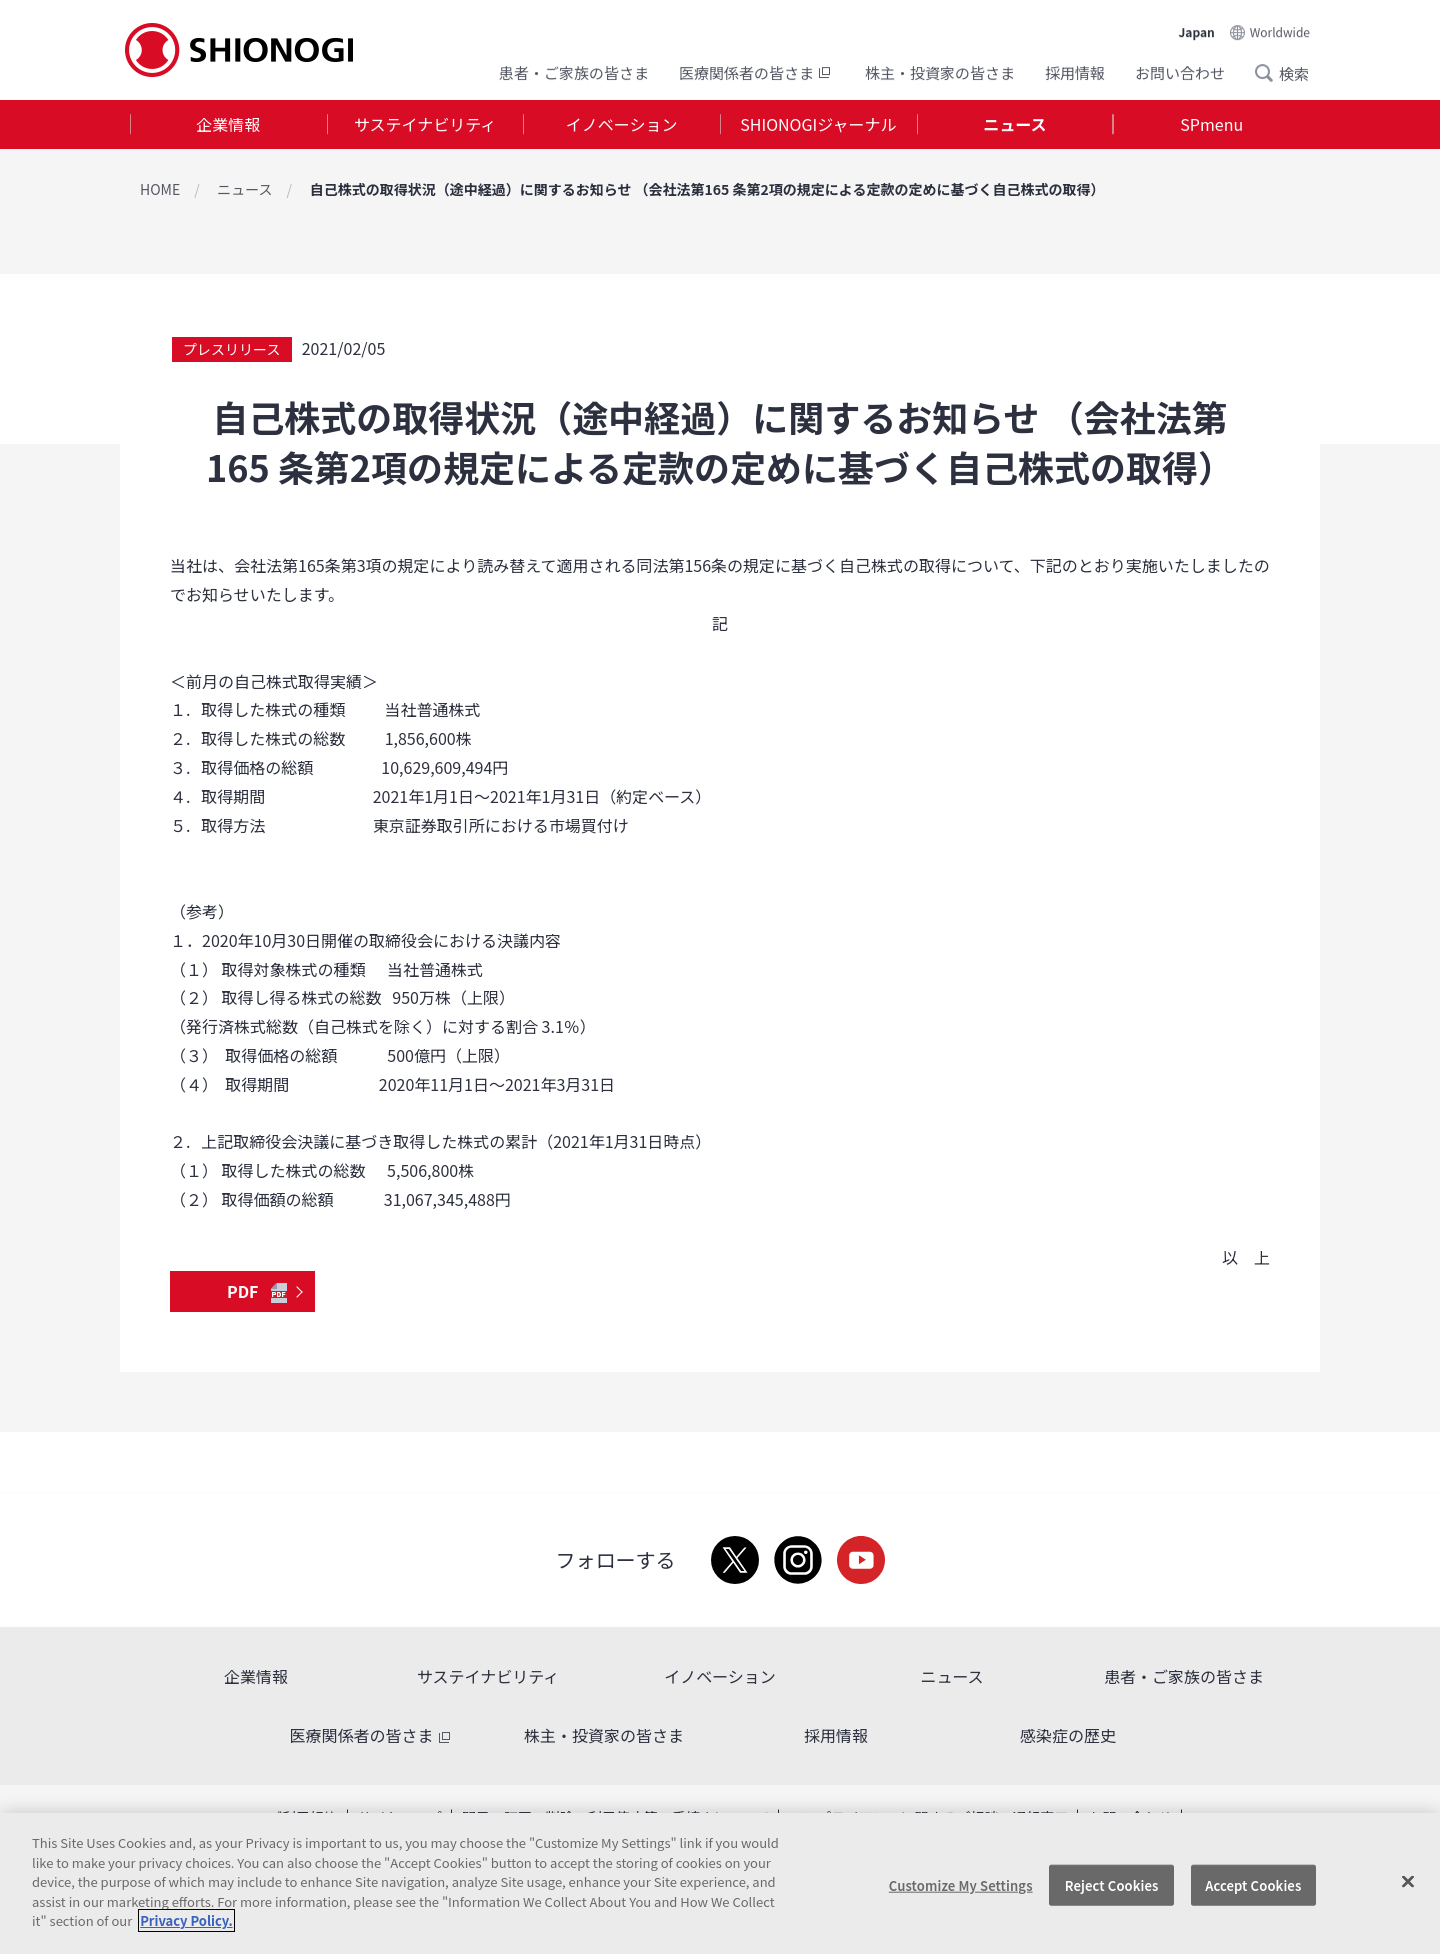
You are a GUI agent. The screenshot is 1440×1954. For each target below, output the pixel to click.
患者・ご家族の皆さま (574, 72)
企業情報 (228, 124)
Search (1270, 73)
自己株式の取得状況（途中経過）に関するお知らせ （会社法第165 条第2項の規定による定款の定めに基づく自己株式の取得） (707, 189)
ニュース (1014, 124)
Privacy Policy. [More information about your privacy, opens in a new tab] (186, 1920)
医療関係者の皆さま (757, 72)
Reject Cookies (1112, 1884)
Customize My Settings (961, 1884)
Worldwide (1280, 31)
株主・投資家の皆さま (940, 72)
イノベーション (622, 124)
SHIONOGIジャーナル (818, 124)
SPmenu (1211, 124)
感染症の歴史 (1068, 1735)
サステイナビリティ (425, 124)
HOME (160, 189)
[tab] (228, 124)
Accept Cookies (1253, 1884)
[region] (720, 1883)
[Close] (1408, 1881)
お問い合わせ (1180, 72)
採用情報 (1075, 72)
